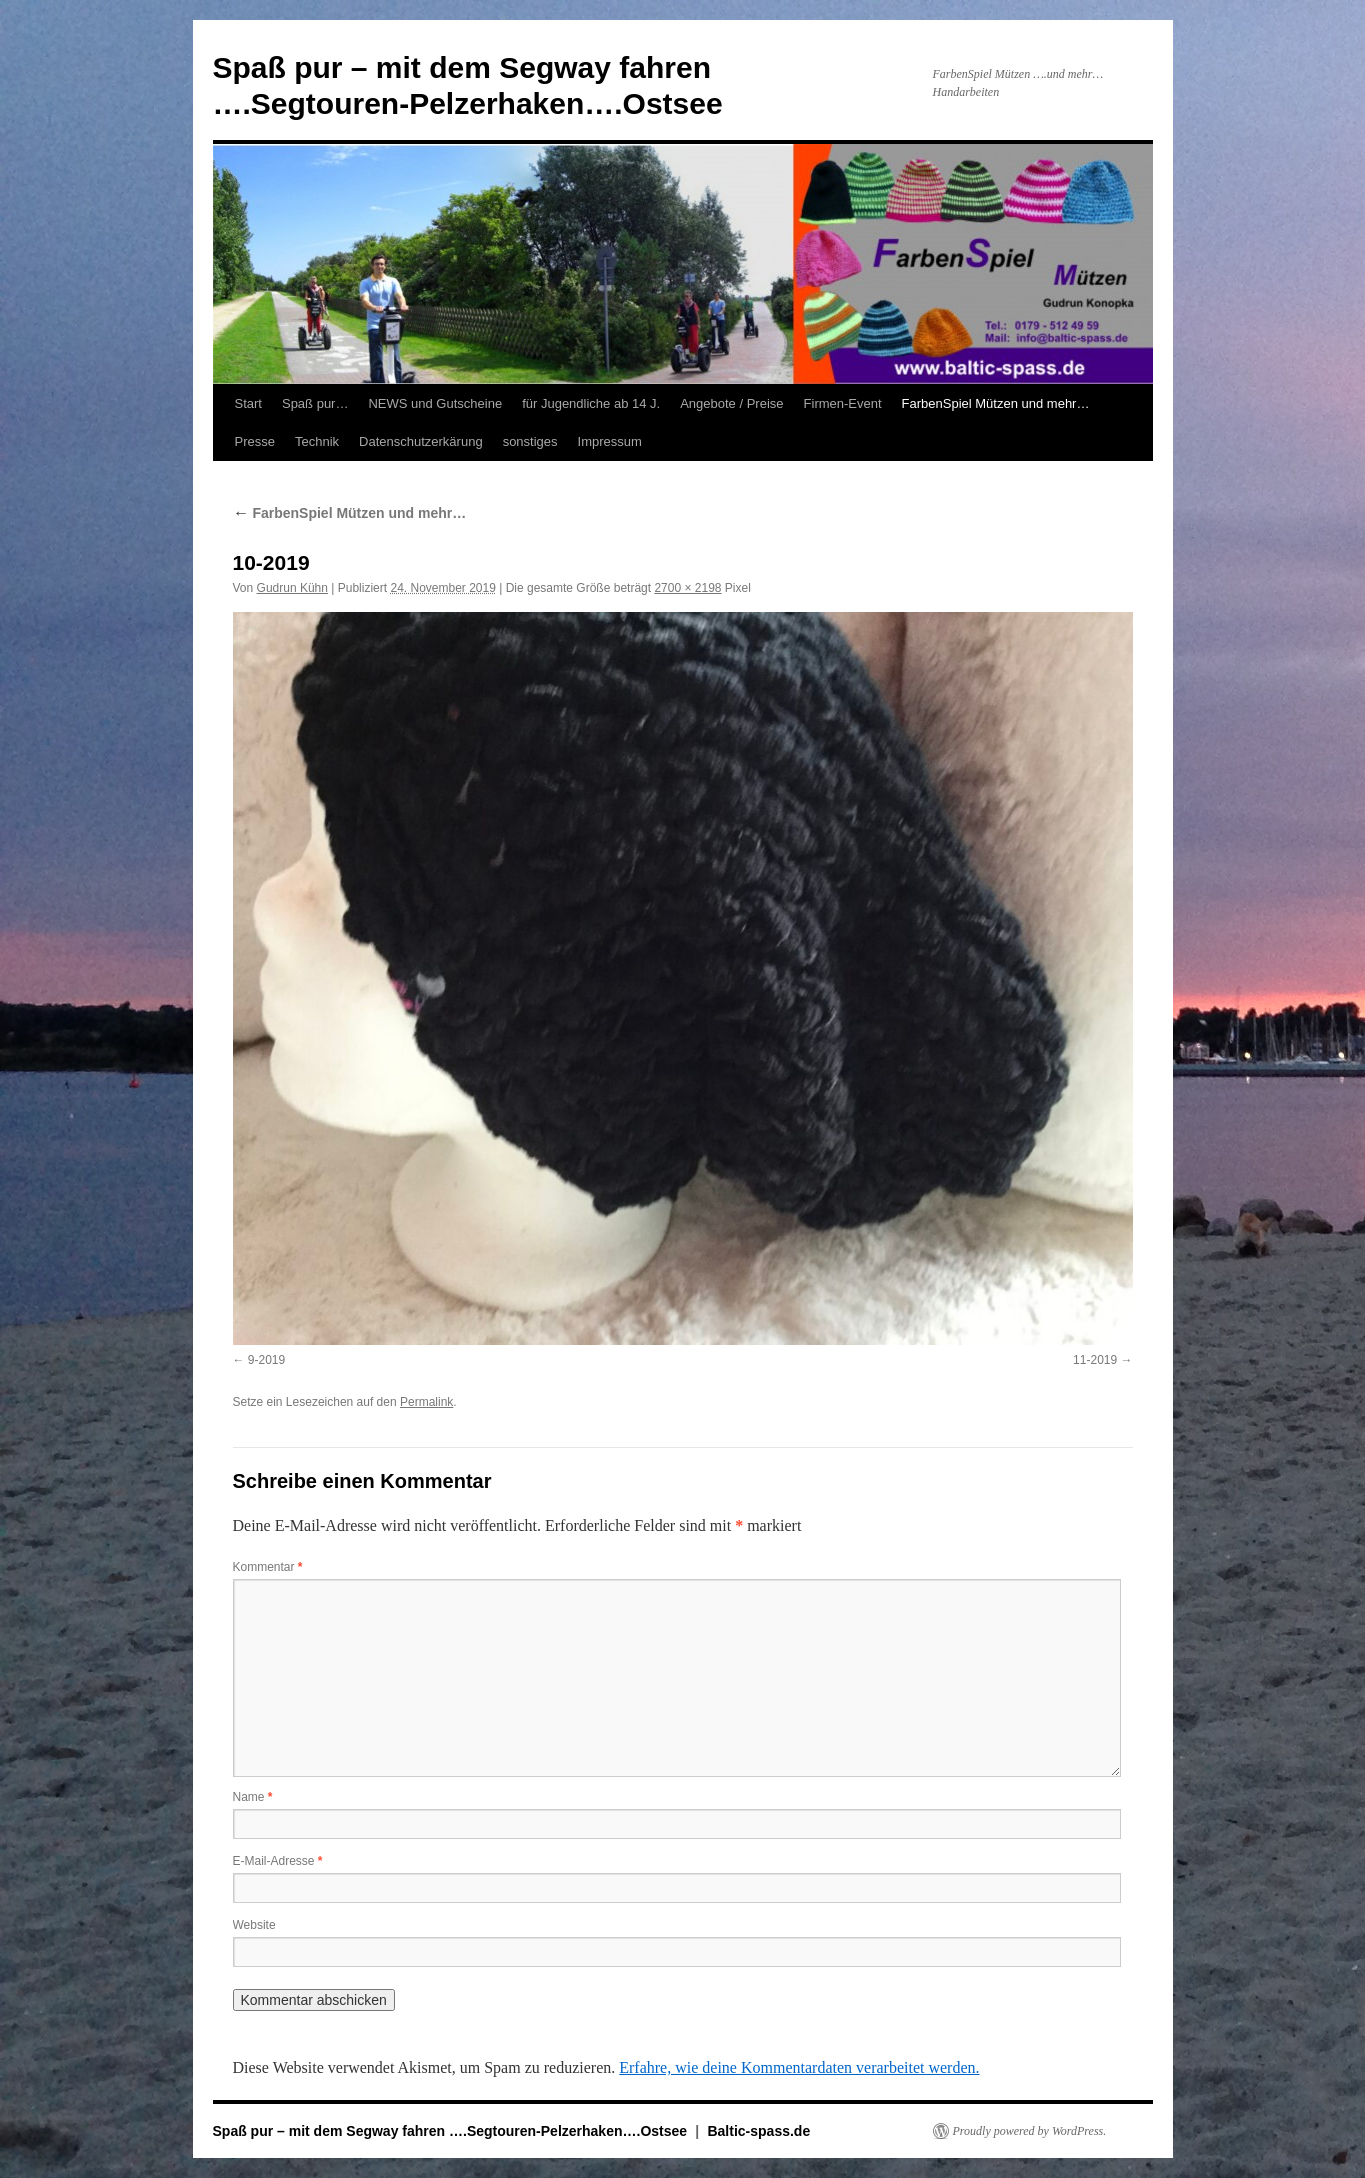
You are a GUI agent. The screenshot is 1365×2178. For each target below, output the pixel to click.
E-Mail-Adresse (278, 1861)
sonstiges (530, 441)
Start (248, 403)
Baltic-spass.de (758, 2131)
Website (254, 1925)
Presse (255, 441)
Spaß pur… (315, 403)
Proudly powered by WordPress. (1030, 2131)
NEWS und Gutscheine (435, 403)
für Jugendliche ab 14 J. (591, 403)
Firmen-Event (843, 403)
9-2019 (266, 1360)
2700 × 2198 (687, 588)
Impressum (610, 441)
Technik (317, 441)
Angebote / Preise (731, 403)
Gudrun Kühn (292, 588)
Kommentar (268, 1567)
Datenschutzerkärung (421, 441)
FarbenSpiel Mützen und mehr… (996, 403)
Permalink (426, 1402)
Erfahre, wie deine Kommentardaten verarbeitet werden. (799, 2067)
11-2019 (1095, 1360)
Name (253, 1797)
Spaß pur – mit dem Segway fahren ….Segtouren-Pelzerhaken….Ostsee (452, 2131)
